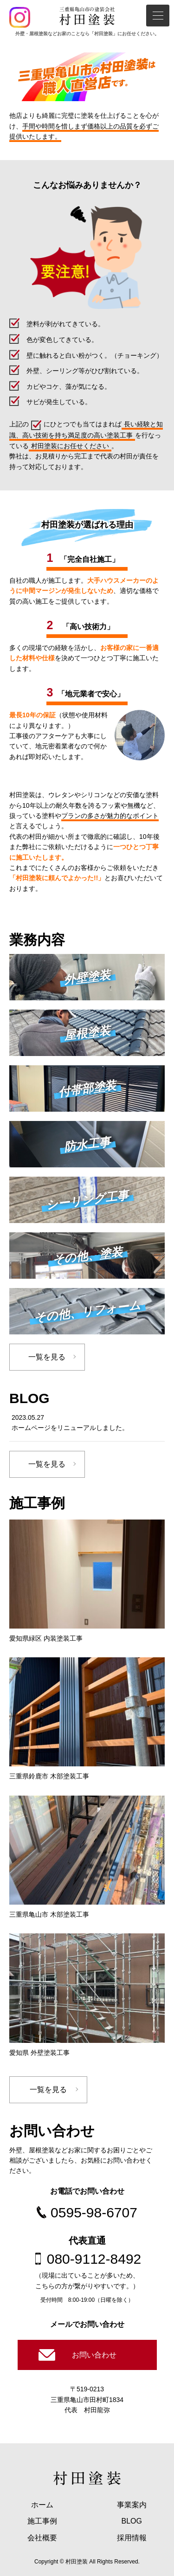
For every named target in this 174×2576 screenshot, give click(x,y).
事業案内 (132, 2505)
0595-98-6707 (94, 2212)
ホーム (42, 2505)
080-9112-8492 (94, 2259)
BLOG (132, 2521)
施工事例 (42, 2521)
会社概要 (42, 2538)
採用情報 (132, 2538)
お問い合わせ (94, 2355)
